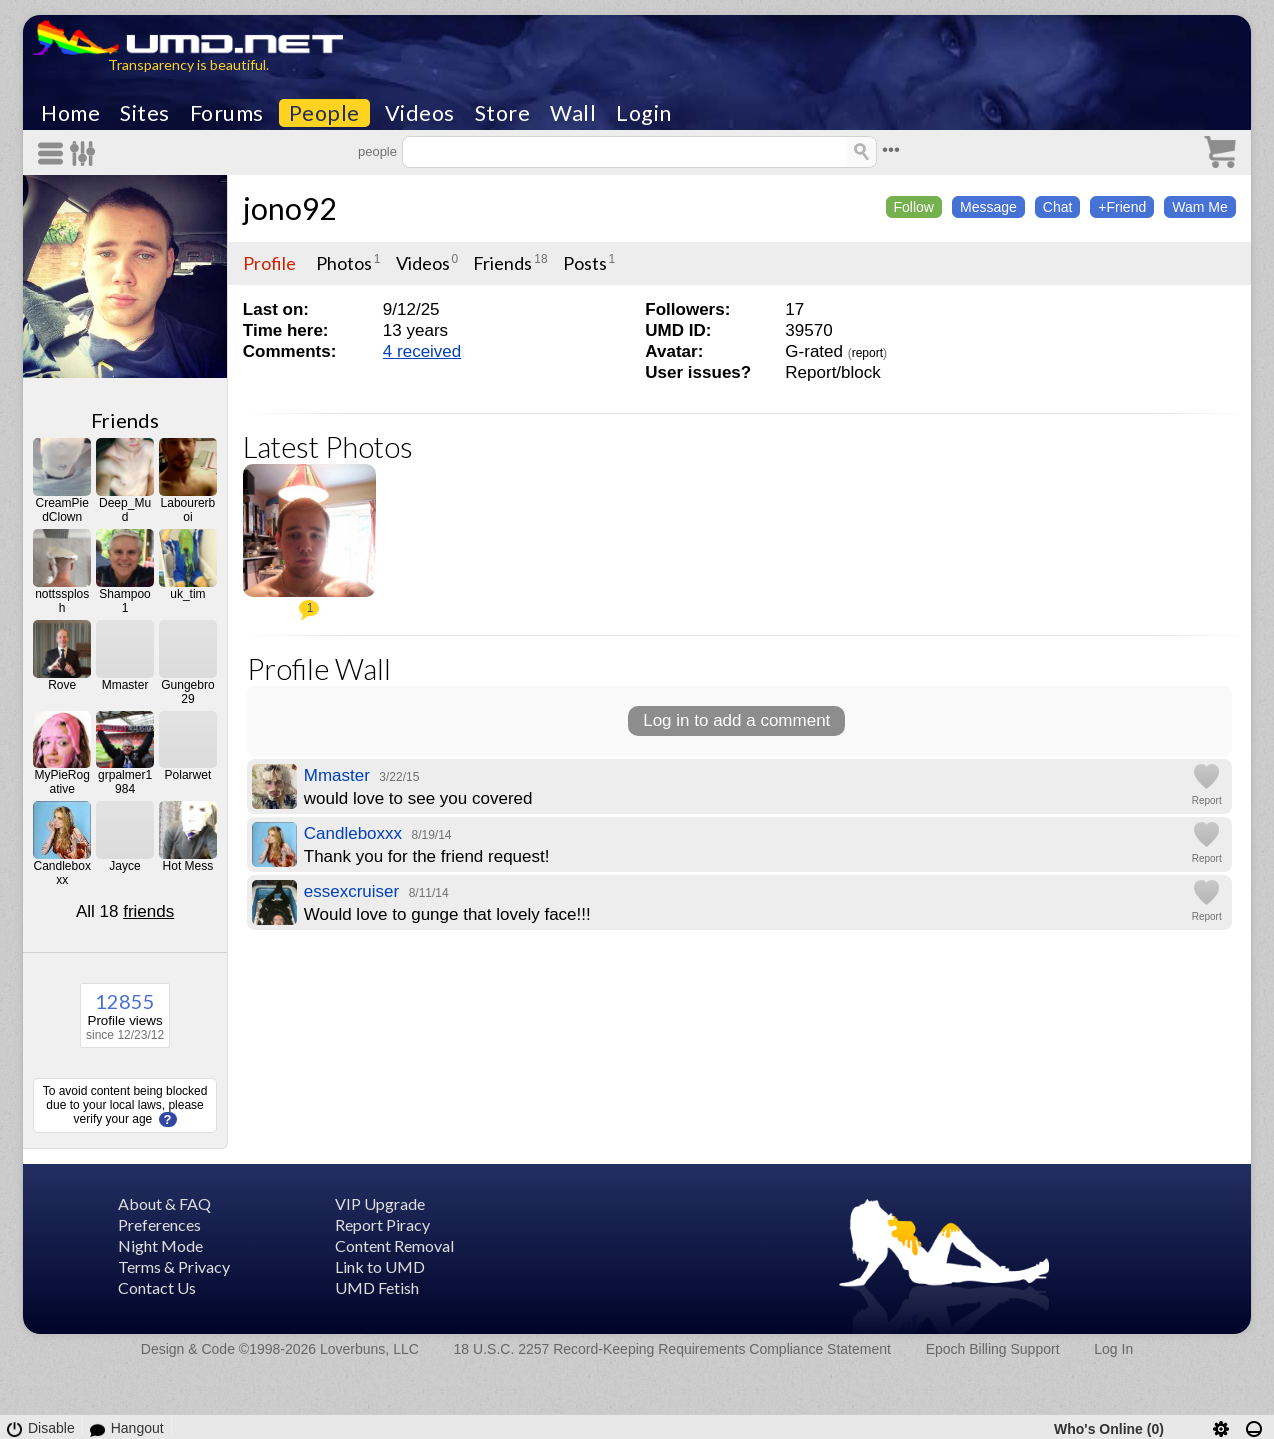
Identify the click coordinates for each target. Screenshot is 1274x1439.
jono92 (289, 208)
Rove (62, 685)
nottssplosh (62, 601)
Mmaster (125, 685)
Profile (269, 263)
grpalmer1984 (125, 782)
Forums (227, 113)
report (867, 353)
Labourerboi (188, 510)
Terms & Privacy (174, 1266)
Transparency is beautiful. (188, 64)
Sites (145, 113)
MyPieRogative (62, 782)
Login (644, 113)
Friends (125, 420)
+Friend (1122, 207)
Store (503, 113)
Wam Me (1199, 207)
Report (1207, 800)
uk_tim (187, 594)
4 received (422, 351)
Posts (585, 263)
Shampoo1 (124, 601)
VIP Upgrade (380, 1203)
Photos (344, 263)
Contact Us (157, 1287)
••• (891, 149)
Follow (914, 207)
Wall (573, 113)
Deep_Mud (125, 510)
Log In (1113, 1349)
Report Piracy (382, 1224)
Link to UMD (380, 1266)
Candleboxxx (62, 873)
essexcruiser (351, 891)
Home (70, 113)
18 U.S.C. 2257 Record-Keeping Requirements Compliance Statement (672, 1349)
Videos (420, 113)
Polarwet (188, 775)
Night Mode (160, 1245)
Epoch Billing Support (993, 1349)
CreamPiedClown (62, 510)
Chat (1058, 207)
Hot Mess (188, 866)
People (324, 113)
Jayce (124, 866)
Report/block (832, 372)
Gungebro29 (187, 692)
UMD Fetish (377, 1287)
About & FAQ (164, 1203)
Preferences (159, 1224)
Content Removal (394, 1245)
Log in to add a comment (736, 720)
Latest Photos (328, 446)
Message (988, 207)
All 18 (125, 911)
